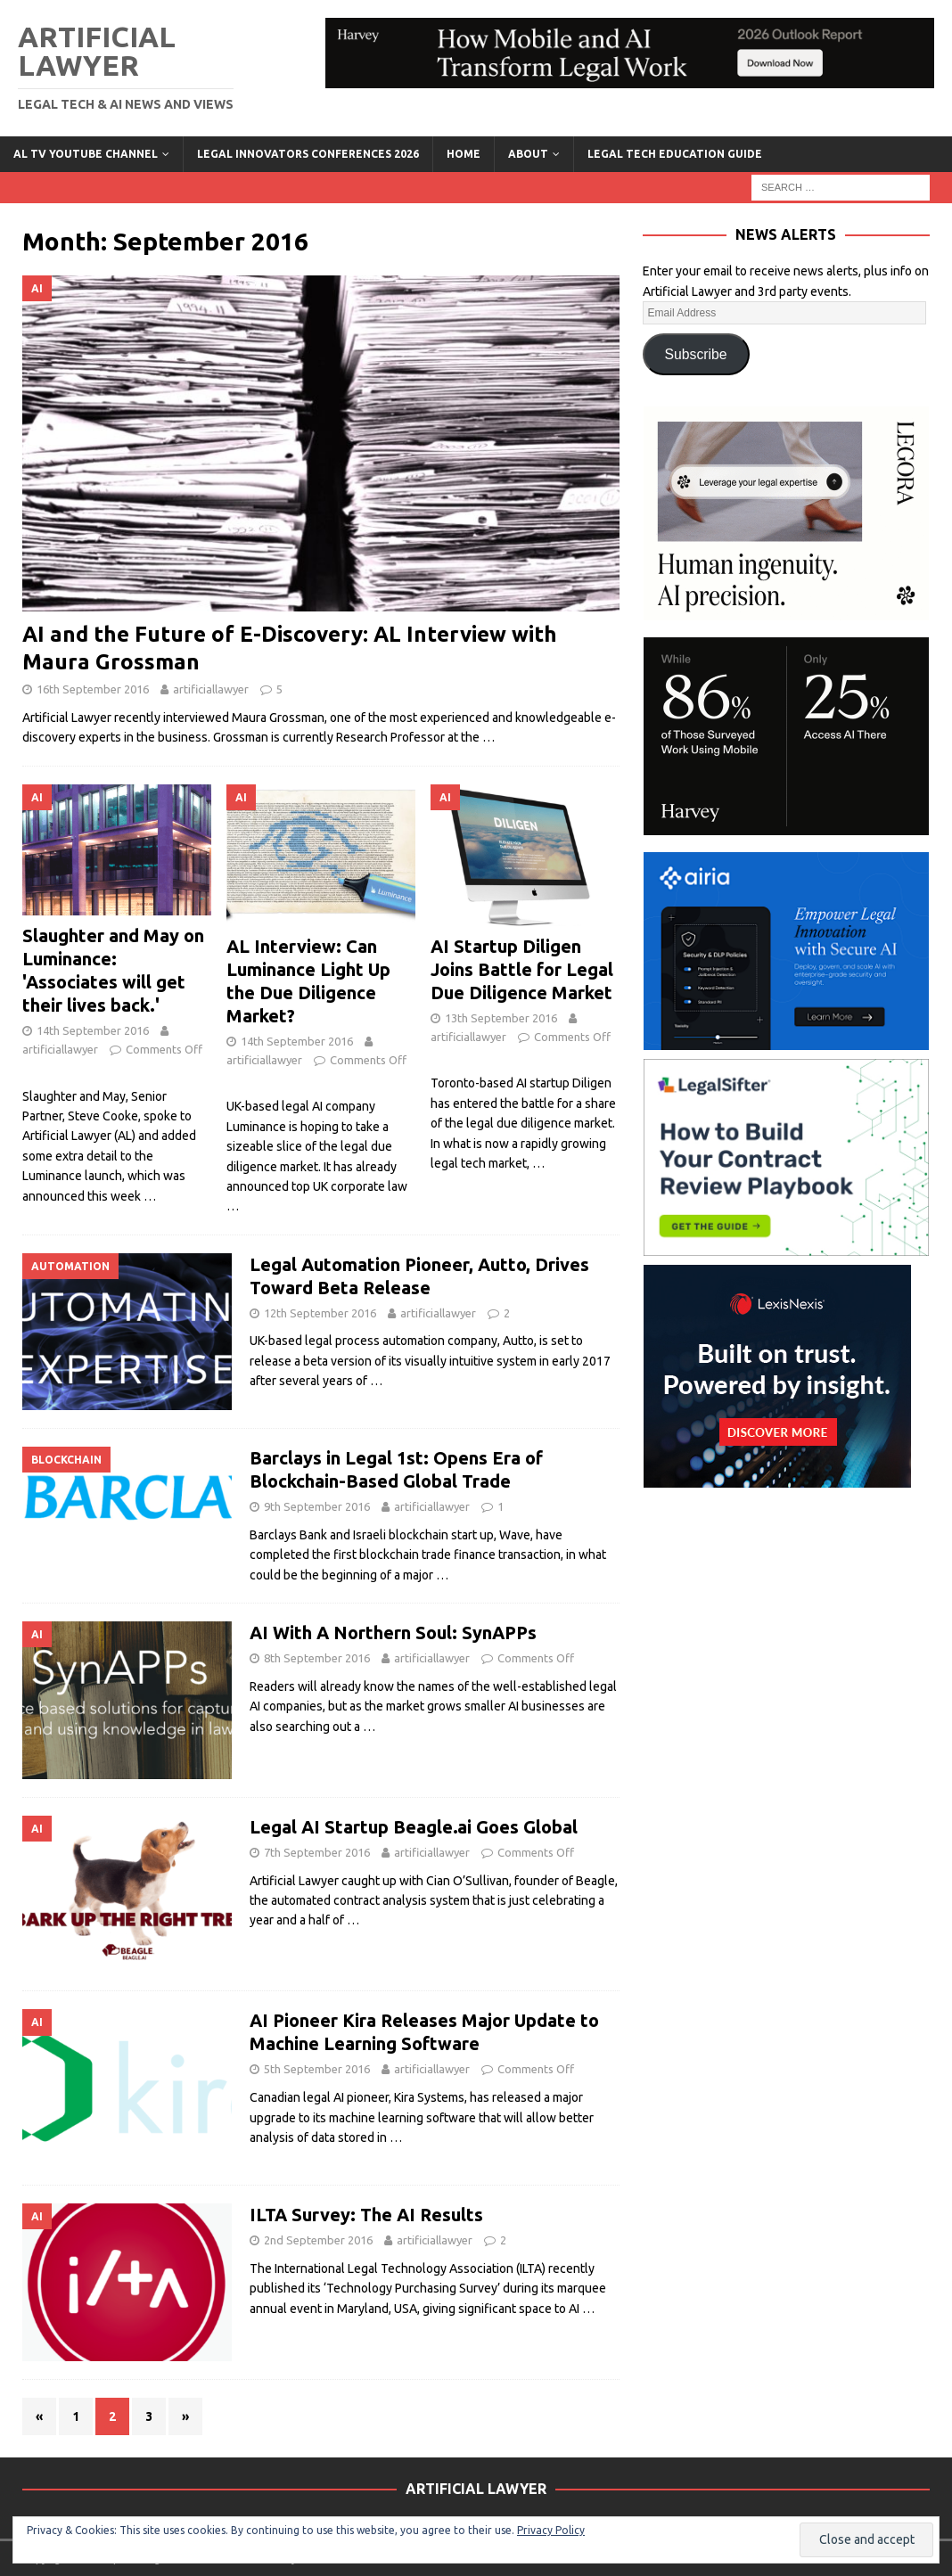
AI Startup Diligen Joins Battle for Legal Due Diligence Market (522, 969)
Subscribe (696, 354)
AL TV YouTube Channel (85, 154)
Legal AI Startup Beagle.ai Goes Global (414, 1827)
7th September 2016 (317, 1852)
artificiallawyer (211, 689)
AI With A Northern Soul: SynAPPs (393, 1632)
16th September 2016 (93, 689)
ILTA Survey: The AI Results (366, 2214)
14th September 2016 (93, 1030)
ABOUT (528, 154)
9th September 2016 (317, 1506)
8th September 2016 (317, 1658)
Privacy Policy (551, 2530)
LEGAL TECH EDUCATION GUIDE (674, 154)
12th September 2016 (320, 1313)
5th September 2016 (317, 2069)
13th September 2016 (501, 1018)
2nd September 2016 (318, 2240)
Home (463, 154)
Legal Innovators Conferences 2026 (308, 154)
